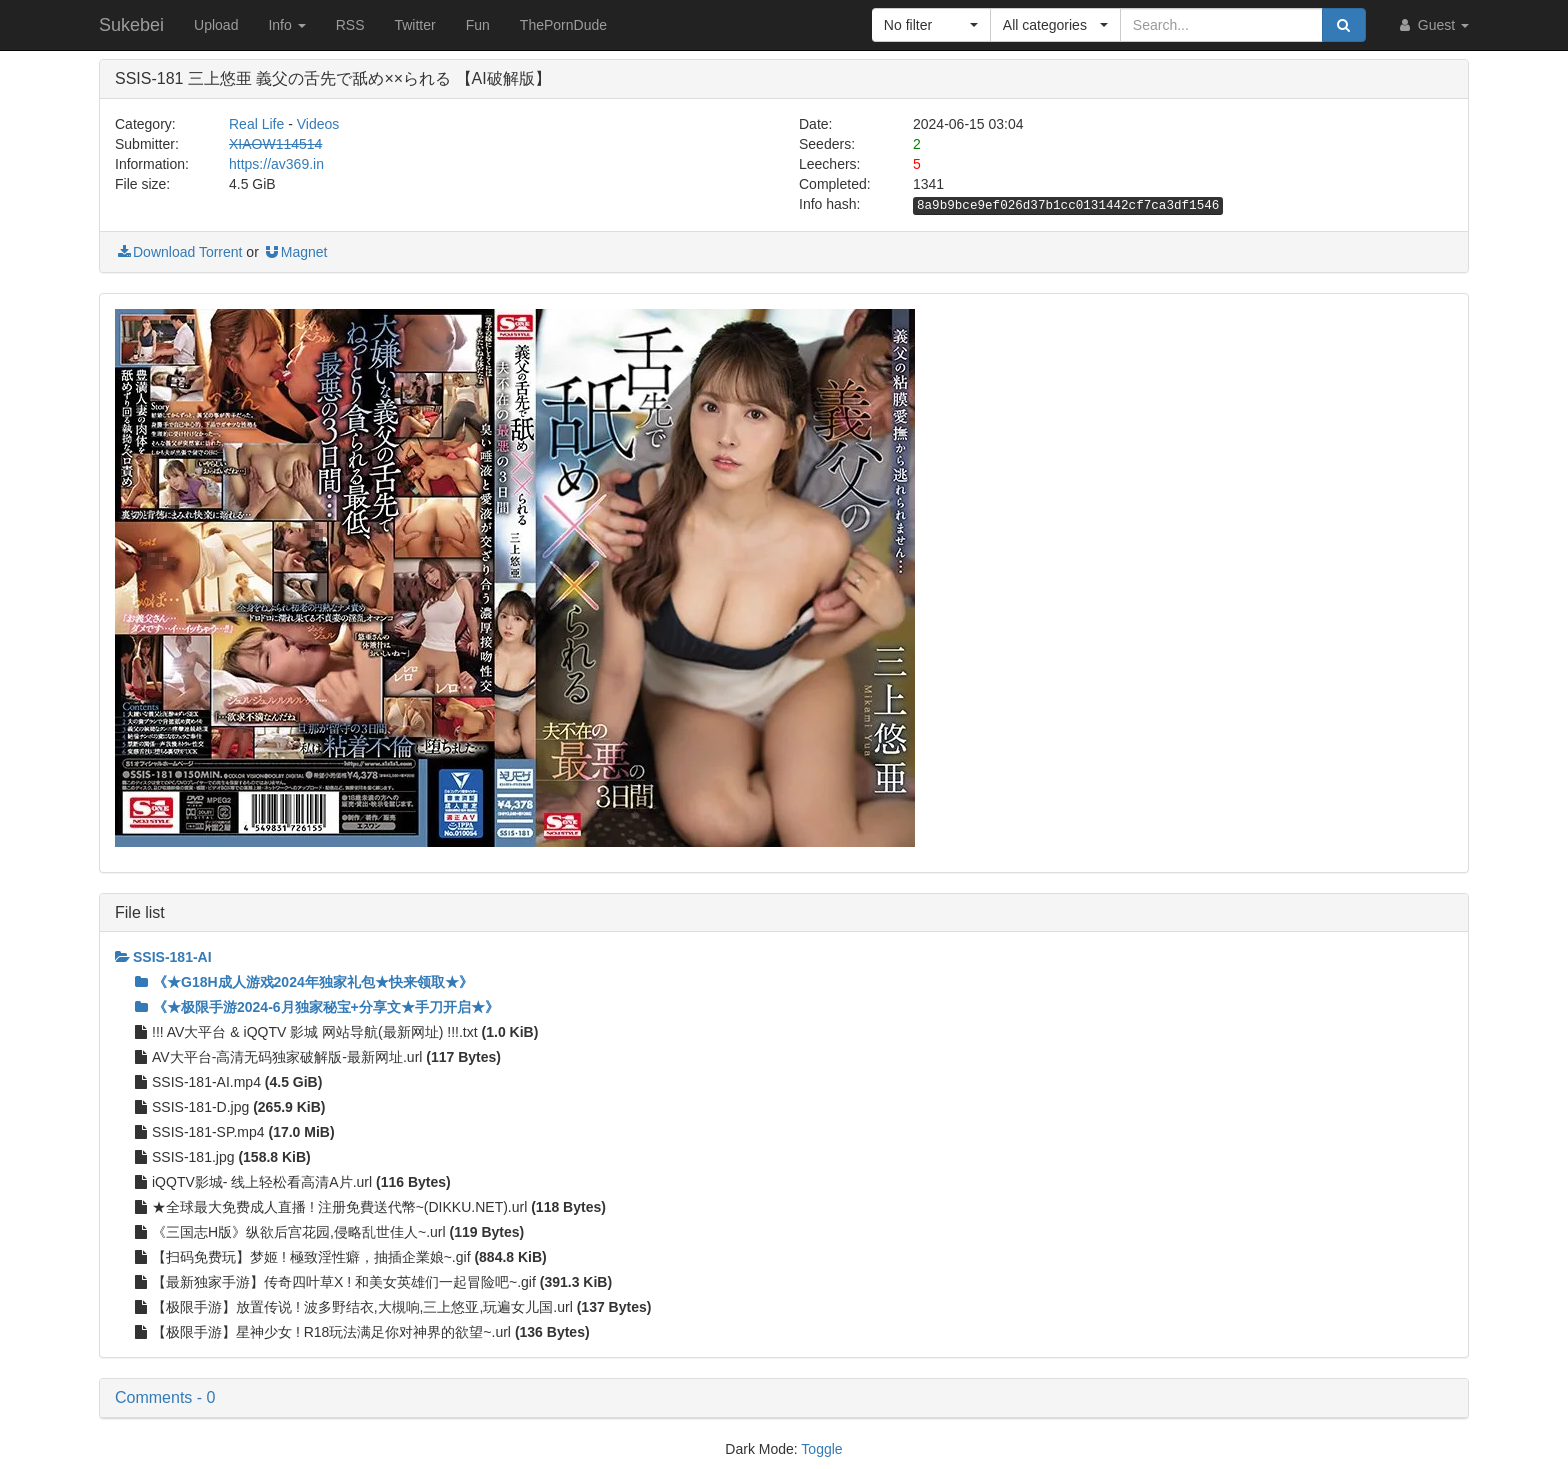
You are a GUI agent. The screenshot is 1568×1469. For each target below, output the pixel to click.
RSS (350, 25)
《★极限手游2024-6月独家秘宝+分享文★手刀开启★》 (317, 1007)
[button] (931, 25)
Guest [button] (1432, 25)
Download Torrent (178, 252)
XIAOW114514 (275, 144)
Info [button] (286, 25)
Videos (318, 124)
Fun (478, 25)
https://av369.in (276, 164)
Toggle (821, 1449)
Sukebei (131, 25)
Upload (216, 25)
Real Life (256, 124)
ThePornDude (563, 25)
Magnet (295, 252)
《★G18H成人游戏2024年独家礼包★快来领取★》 (304, 982)
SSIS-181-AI (163, 957)
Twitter (414, 25)
